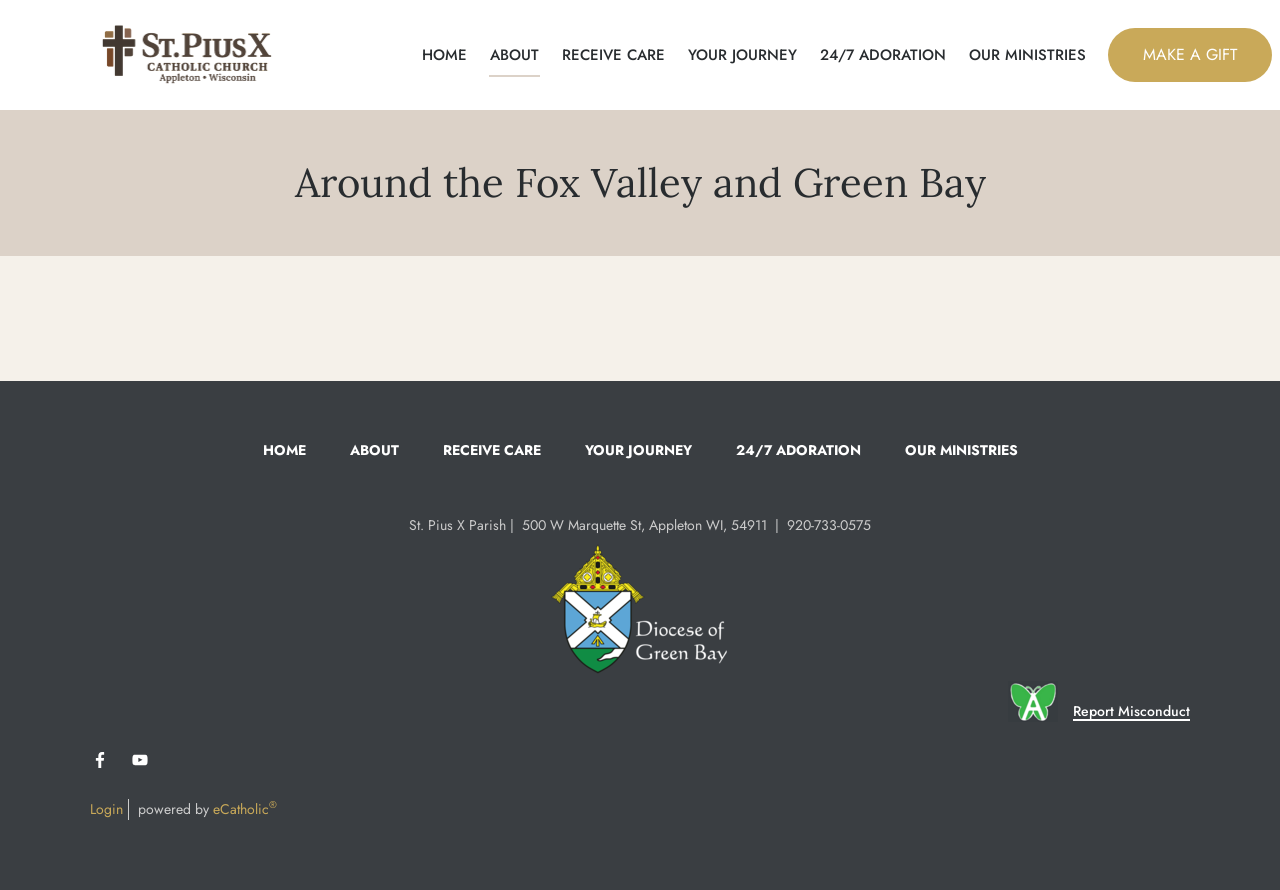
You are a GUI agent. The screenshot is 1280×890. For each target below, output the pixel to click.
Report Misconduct (1131, 711)
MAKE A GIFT (1190, 54)
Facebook (100, 760)
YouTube (140, 760)
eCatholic (245, 809)
